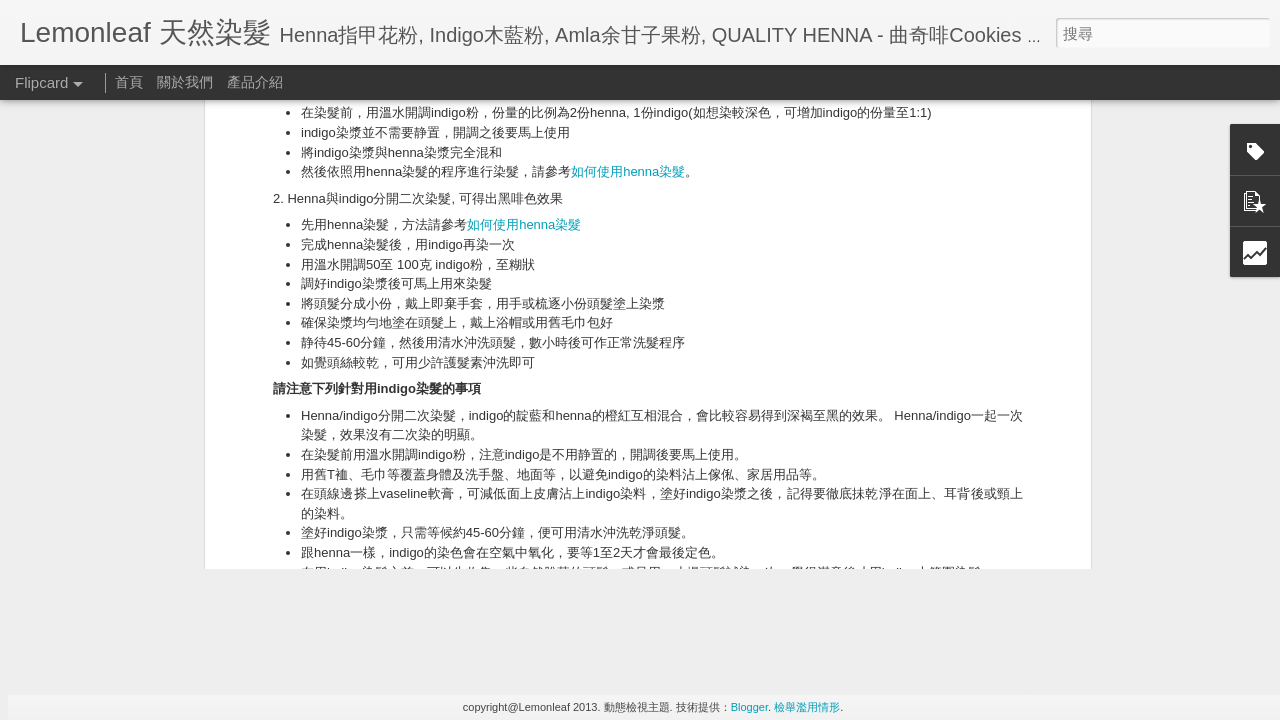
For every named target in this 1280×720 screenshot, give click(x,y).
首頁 (129, 82)
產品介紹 (255, 82)
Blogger (749, 707)
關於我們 (185, 82)
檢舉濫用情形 (807, 707)
